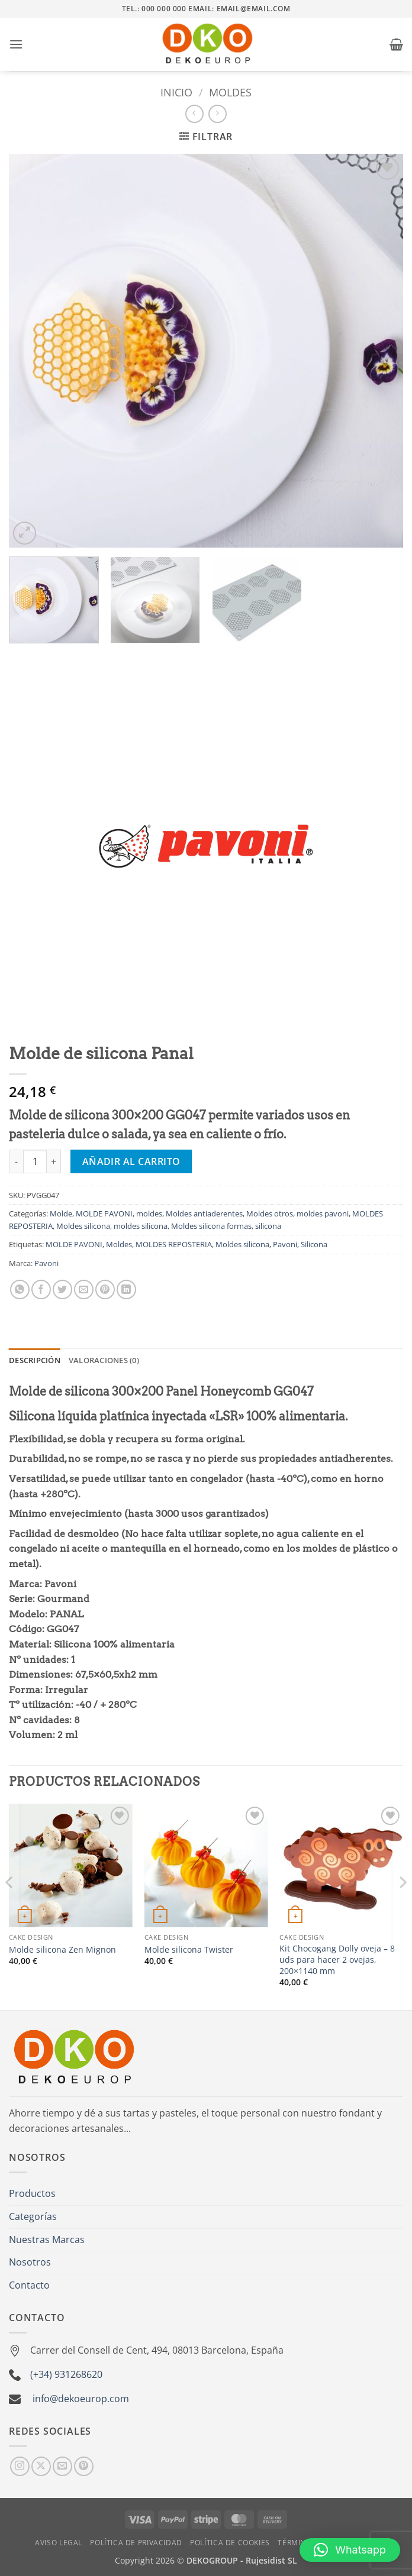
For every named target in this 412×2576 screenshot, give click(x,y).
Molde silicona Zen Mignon (62, 1949)
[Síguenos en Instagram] (20, 2466)
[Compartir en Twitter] (62, 1289)
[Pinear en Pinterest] (105, 1289)
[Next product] (194, 114)
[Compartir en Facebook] (41, 1289)
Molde (61, 1213)
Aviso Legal (58, 2543)
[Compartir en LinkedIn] (126, 1289)
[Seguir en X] (41, 2466)
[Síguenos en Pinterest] (84, 2466)
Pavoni (285, 1244)
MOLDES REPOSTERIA (174, 1244)
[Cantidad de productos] (35, 1161)
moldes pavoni (323, 1213)
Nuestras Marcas (47, 2239)
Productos (32, 2193)
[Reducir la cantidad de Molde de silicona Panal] (16, 1161)
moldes (230, 92)
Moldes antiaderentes (204, 1213)
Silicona (314, 1244)
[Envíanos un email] (62, 2466)
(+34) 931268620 (66, 2374)
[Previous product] (217, 114)
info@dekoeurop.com (81, 2398)
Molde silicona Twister (188, 1949)
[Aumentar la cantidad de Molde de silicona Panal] (54, 1161)
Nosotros (30, 2261)
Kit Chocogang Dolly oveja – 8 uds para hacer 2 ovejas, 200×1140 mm (337, 1959)
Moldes (119, 1244)
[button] (16, 44)
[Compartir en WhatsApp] (20, 1289)
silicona (268, 1226)
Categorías (33, 2216)
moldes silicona (141, 1226)
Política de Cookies (230, 2543)
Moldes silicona (83, 1226)
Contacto (29, 2285)
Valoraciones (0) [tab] (104, 1360)
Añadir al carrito (131, 1161)
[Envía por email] (84, 1289)
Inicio (176, 92)
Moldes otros (269, 1213)
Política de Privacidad (136, 2543)
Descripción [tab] (34, 1360)
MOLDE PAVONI (104, 1213)
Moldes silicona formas (211, 1226)
